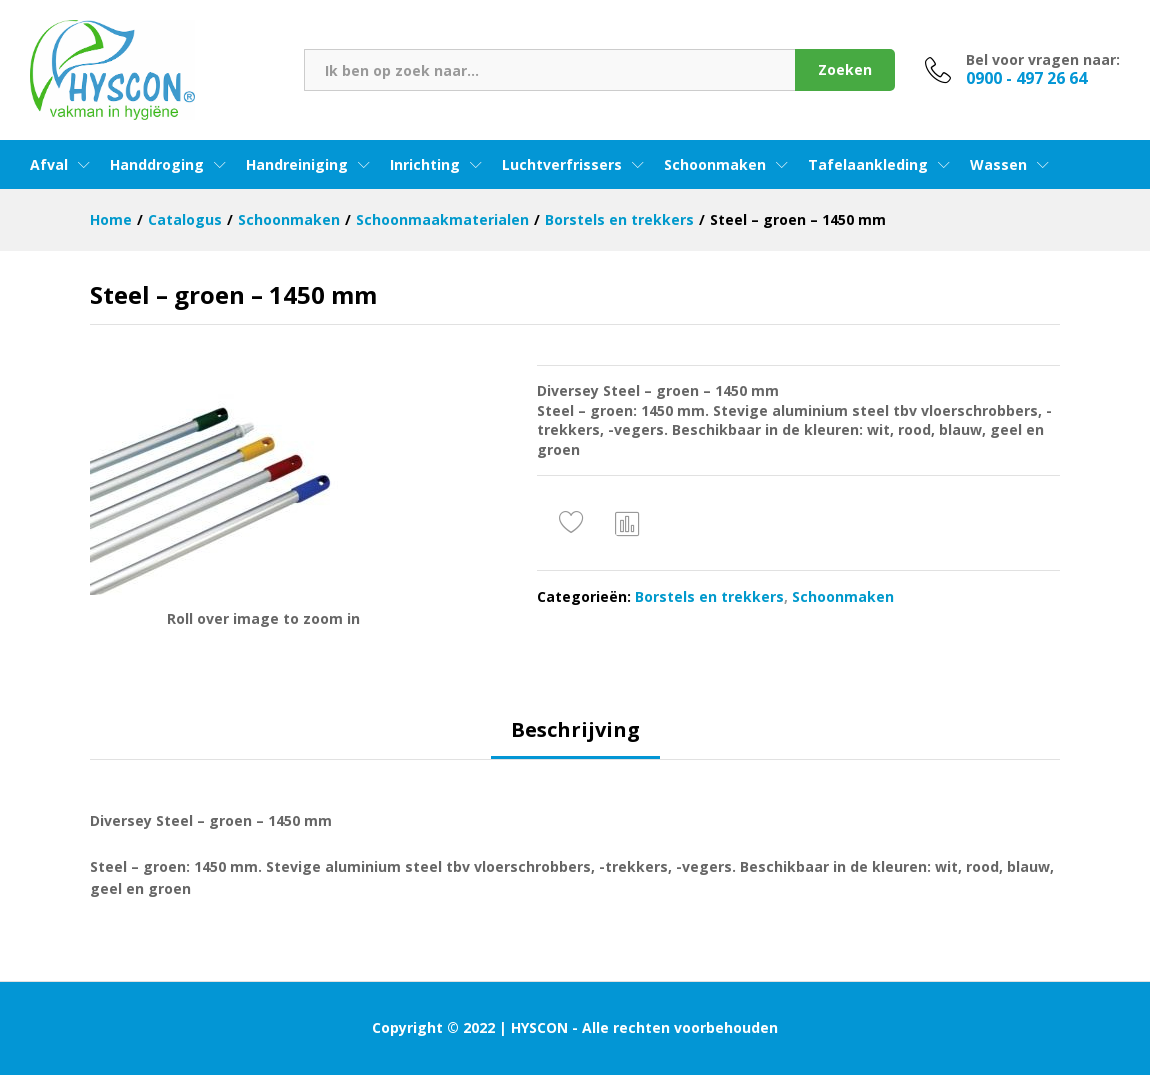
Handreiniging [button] (297, 165)
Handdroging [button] (157, 165)
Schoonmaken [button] (715, 165)
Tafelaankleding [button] (868, 165)
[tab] (575, 739)
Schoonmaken (843, 596)
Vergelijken (628, 523)
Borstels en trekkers (709, 596)
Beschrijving (575, 730)
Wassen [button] (998, 165)
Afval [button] (49, 165)
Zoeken (845, 69)
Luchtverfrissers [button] (562, 165)
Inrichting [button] (425, 165)
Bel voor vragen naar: (1043, 60)
